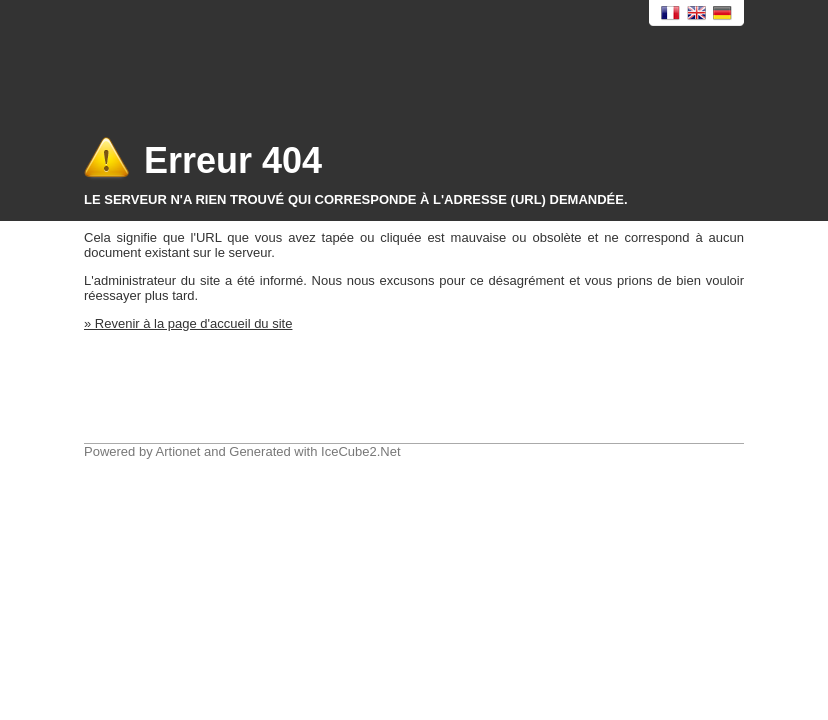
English (697, 13)
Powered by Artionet (142, 451)
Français (671, 13)
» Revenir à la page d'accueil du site (188, 323)
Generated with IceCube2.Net (314, 451)
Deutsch (723, 13)
